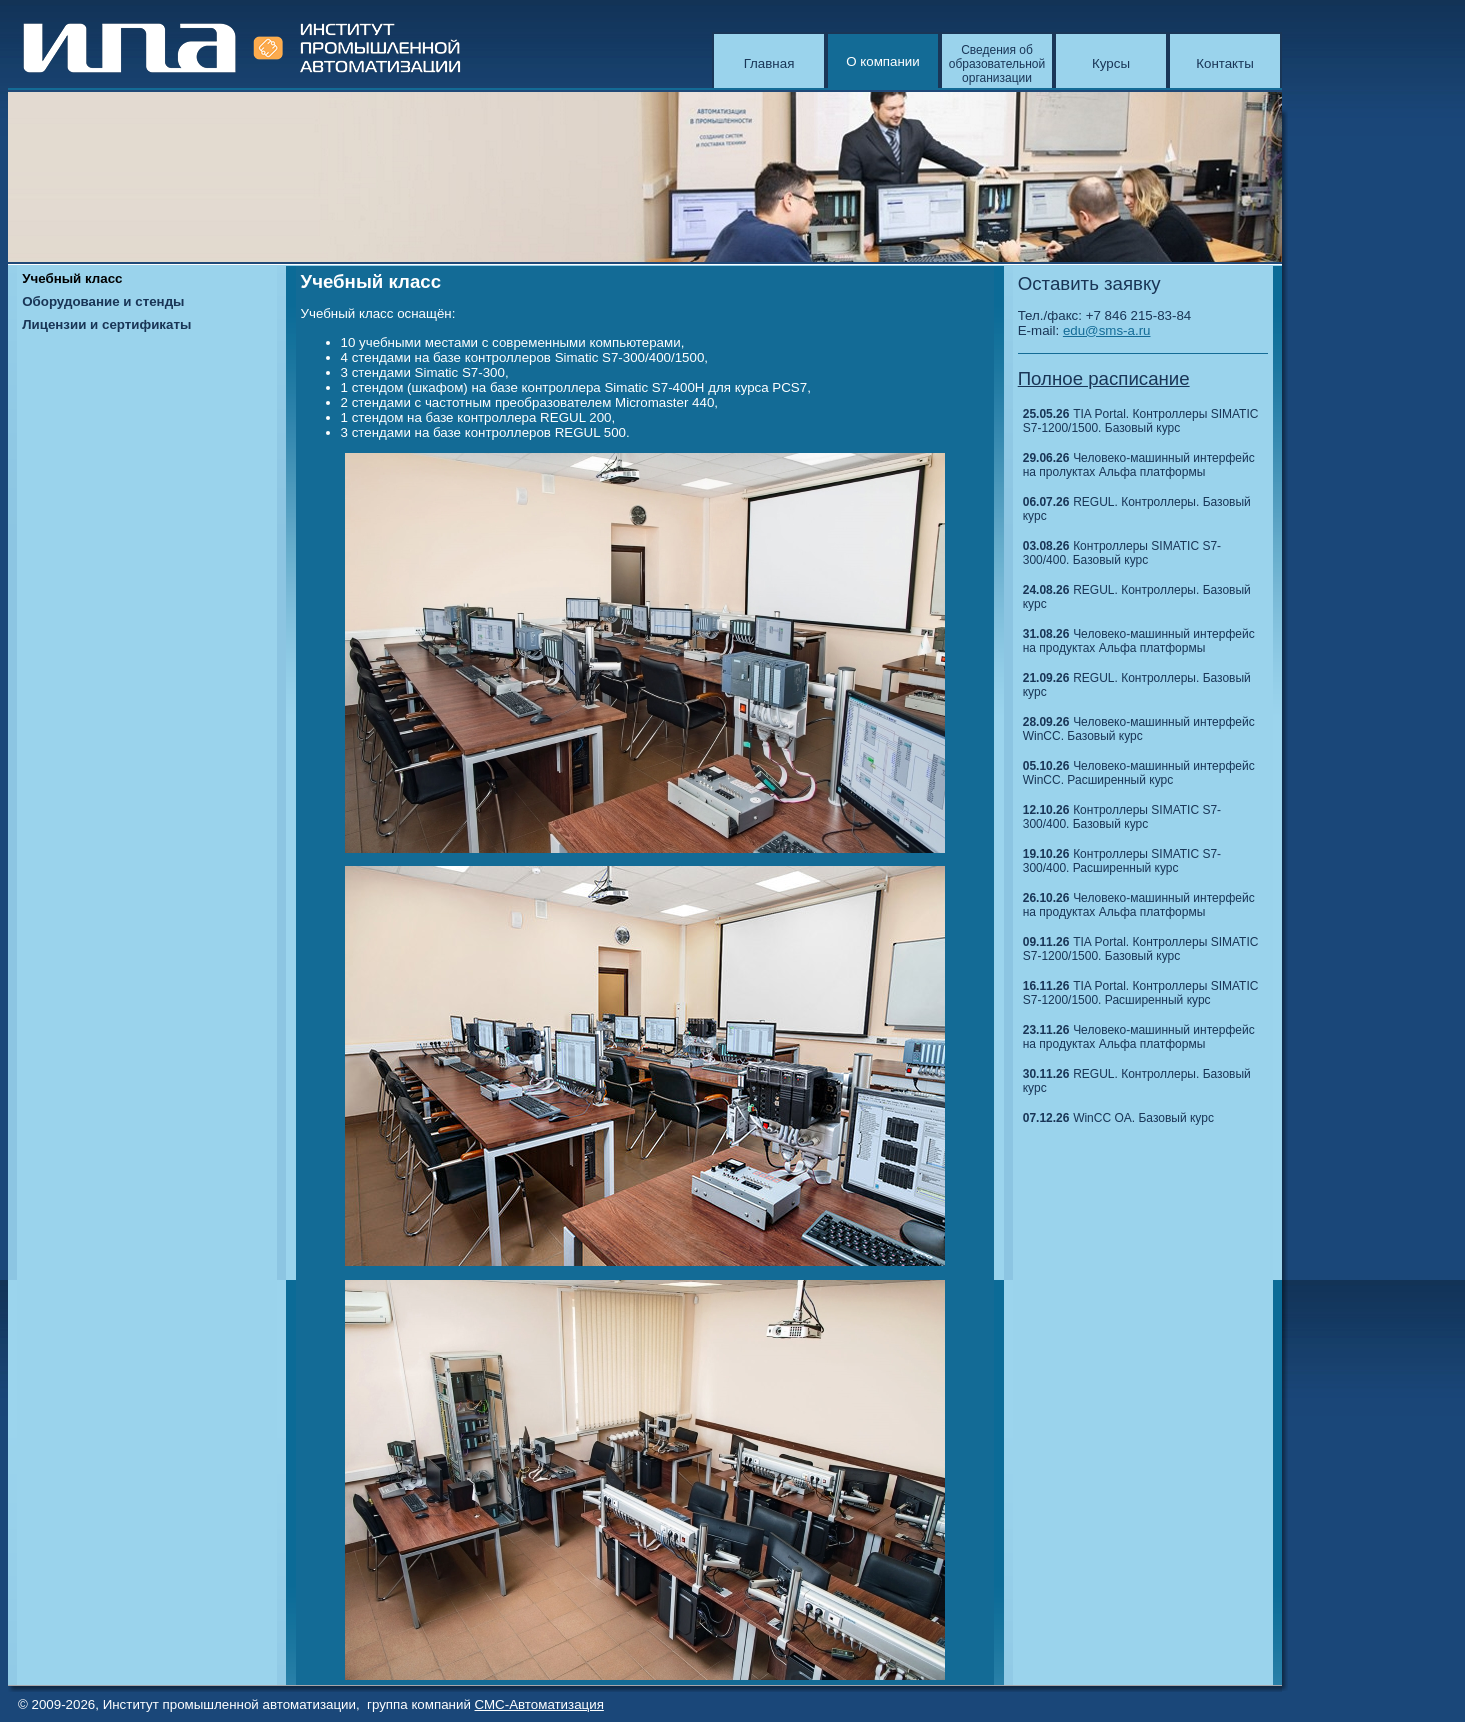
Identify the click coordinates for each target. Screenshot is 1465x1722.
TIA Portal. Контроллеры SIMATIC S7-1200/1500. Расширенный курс (1141, 993)
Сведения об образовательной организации (997, 64)
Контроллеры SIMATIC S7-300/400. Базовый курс (1122, 553)
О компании (883, 61)
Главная (769, 63)
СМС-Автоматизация (539, 1704)
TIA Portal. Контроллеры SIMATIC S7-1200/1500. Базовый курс (1141, 421)
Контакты (1225, 63)
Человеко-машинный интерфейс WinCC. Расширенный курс (1139, 773)
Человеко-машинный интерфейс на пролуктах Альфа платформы (1139, 465)
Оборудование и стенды (103, 301)
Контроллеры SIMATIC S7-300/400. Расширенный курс (1122, 861)
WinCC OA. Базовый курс (1143, 1118)
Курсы (1111, 63)
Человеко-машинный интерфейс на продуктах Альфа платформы (1139, 641)
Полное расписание (1104, 378)
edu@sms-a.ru (1107, 330)
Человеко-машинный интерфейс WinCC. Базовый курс (1139, 729)
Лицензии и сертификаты (106, 324)
